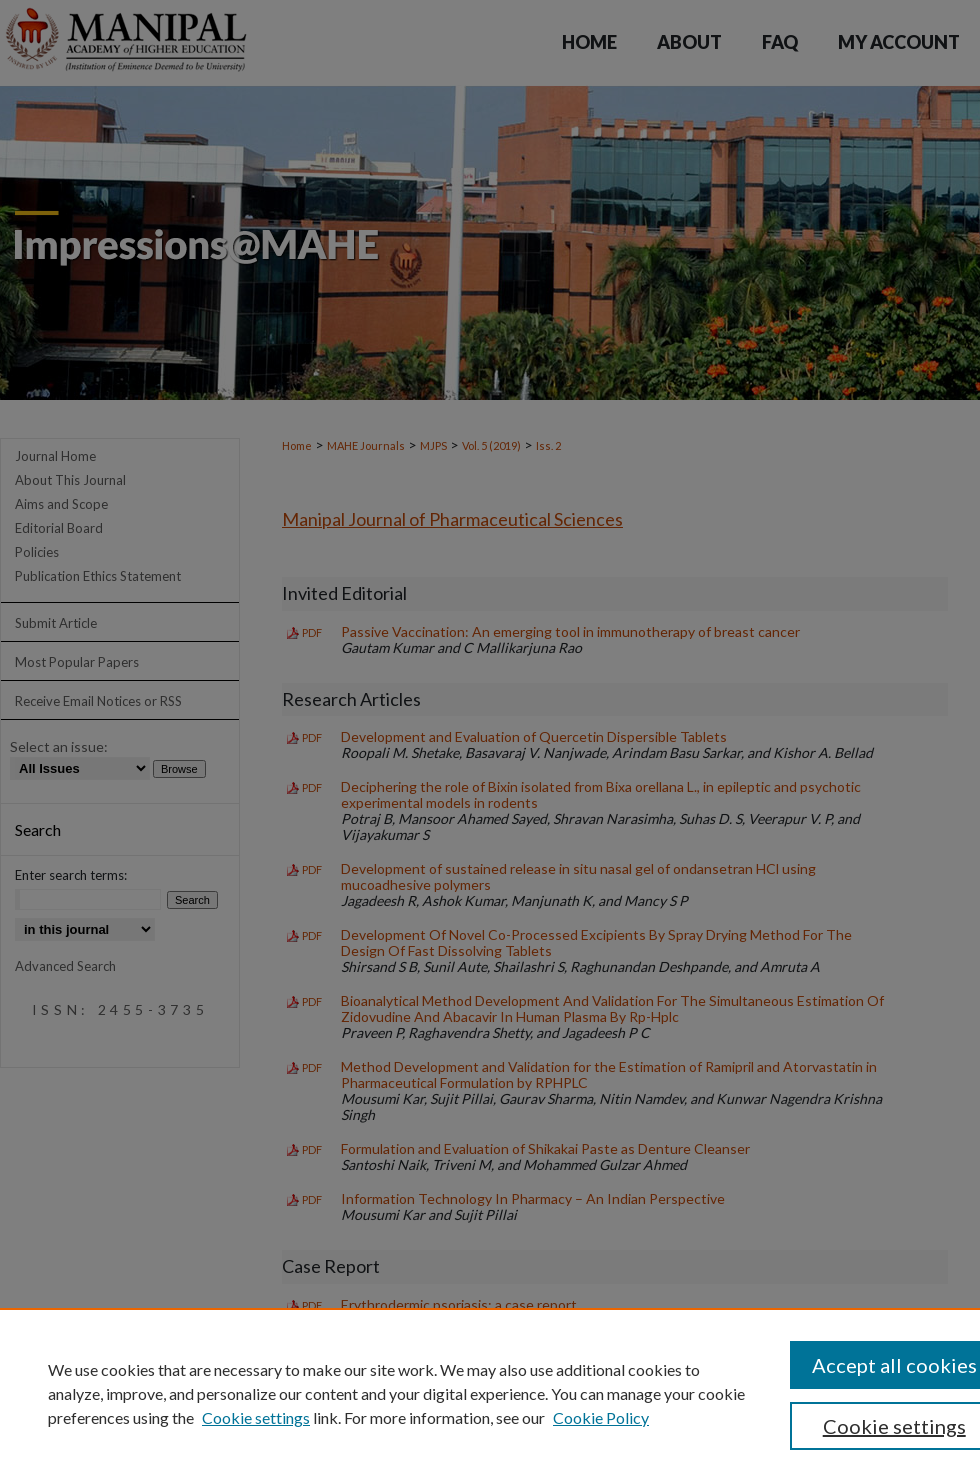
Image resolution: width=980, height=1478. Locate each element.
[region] (490, 1393)
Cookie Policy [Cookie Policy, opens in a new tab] (601, 1417)
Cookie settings (256, 1417)
